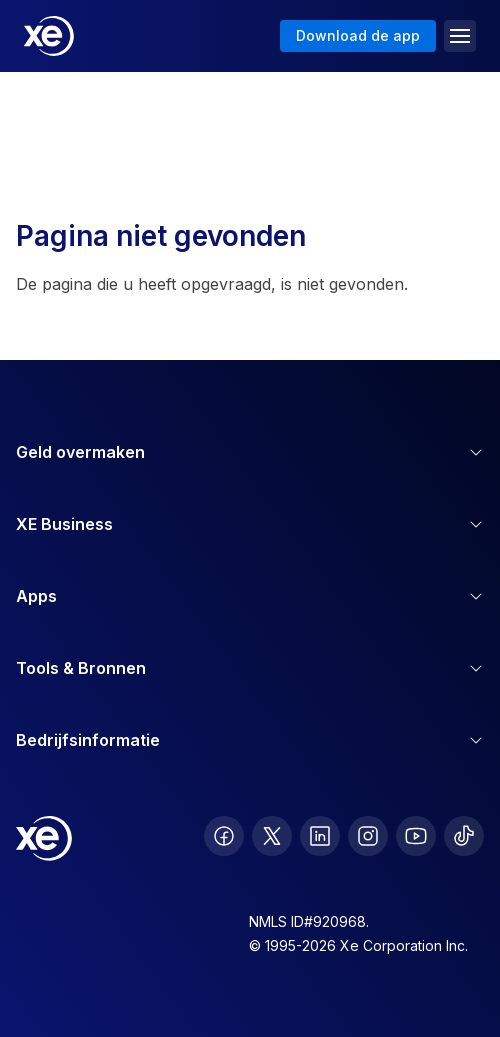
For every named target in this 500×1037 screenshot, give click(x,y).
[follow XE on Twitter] (272, 836)
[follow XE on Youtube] (416, 836)
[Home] (49, 36)
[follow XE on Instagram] (368, 836)
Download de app (358, 35)
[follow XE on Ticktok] (464, 836)
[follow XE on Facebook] (224, 836)
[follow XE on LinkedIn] (320, 836)
